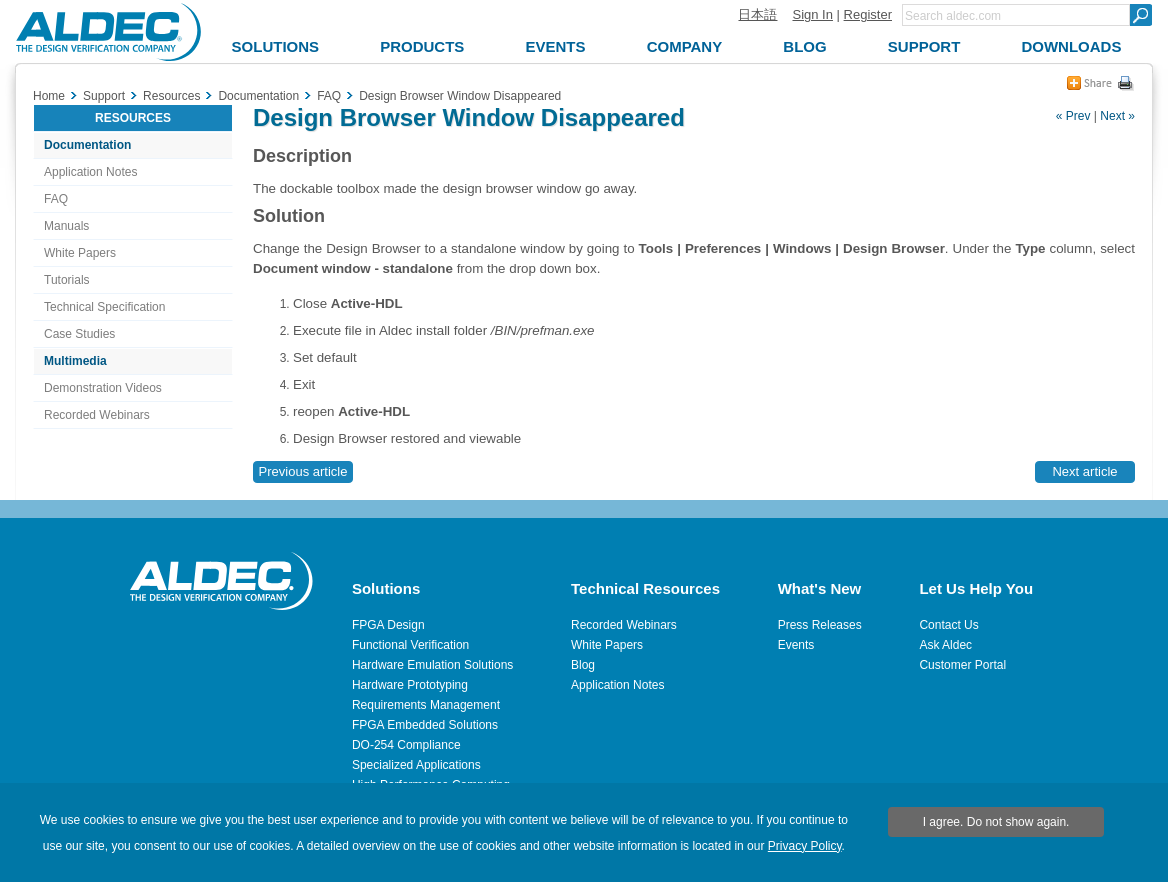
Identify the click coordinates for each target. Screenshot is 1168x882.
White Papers (80, 253)
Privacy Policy (805, 846)
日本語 (757, 14)
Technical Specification (104, 307)
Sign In (812, 14)
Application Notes (90, 172)
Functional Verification (410, 645)
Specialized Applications (416, 765)
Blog (583, 665)
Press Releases (820, 625)
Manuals (66, 226)
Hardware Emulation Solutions (432, 665)
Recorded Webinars (97, 415)
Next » (1117, 116)
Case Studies (79, 334)
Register (868, 14)
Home (49, 96)
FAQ (56, 199)
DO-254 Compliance (406, 745)
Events (796, 645)
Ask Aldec (945, 645)
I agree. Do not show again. (996, 822)
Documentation (87, 145)
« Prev (1073, 116)
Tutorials (67, 280)
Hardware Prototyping (410, 685)
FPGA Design (388, 625)
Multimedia (75, 361)
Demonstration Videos (103, 388)
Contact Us (948, 625)
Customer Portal (962, 665)
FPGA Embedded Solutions (425, 725)
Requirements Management (426, 705)
